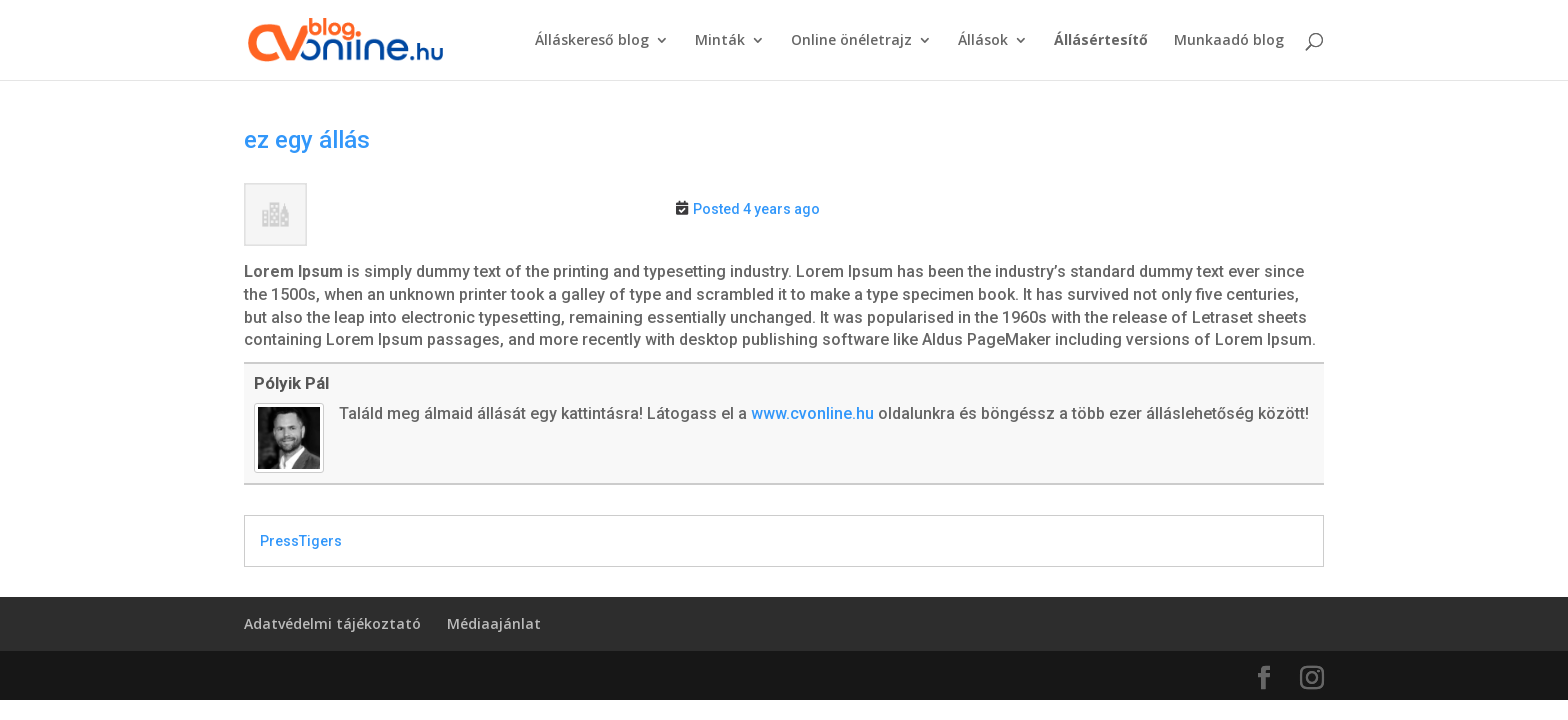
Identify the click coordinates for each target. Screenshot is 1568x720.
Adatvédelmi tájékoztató (332, 623)
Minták (720, 41)
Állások (983, 41)
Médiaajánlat (494, 623)
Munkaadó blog (1229, 41)
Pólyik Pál (291, 383)
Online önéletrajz (851, 41)
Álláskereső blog (592, 41)
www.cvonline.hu (812, 413)
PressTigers (301, 541)
